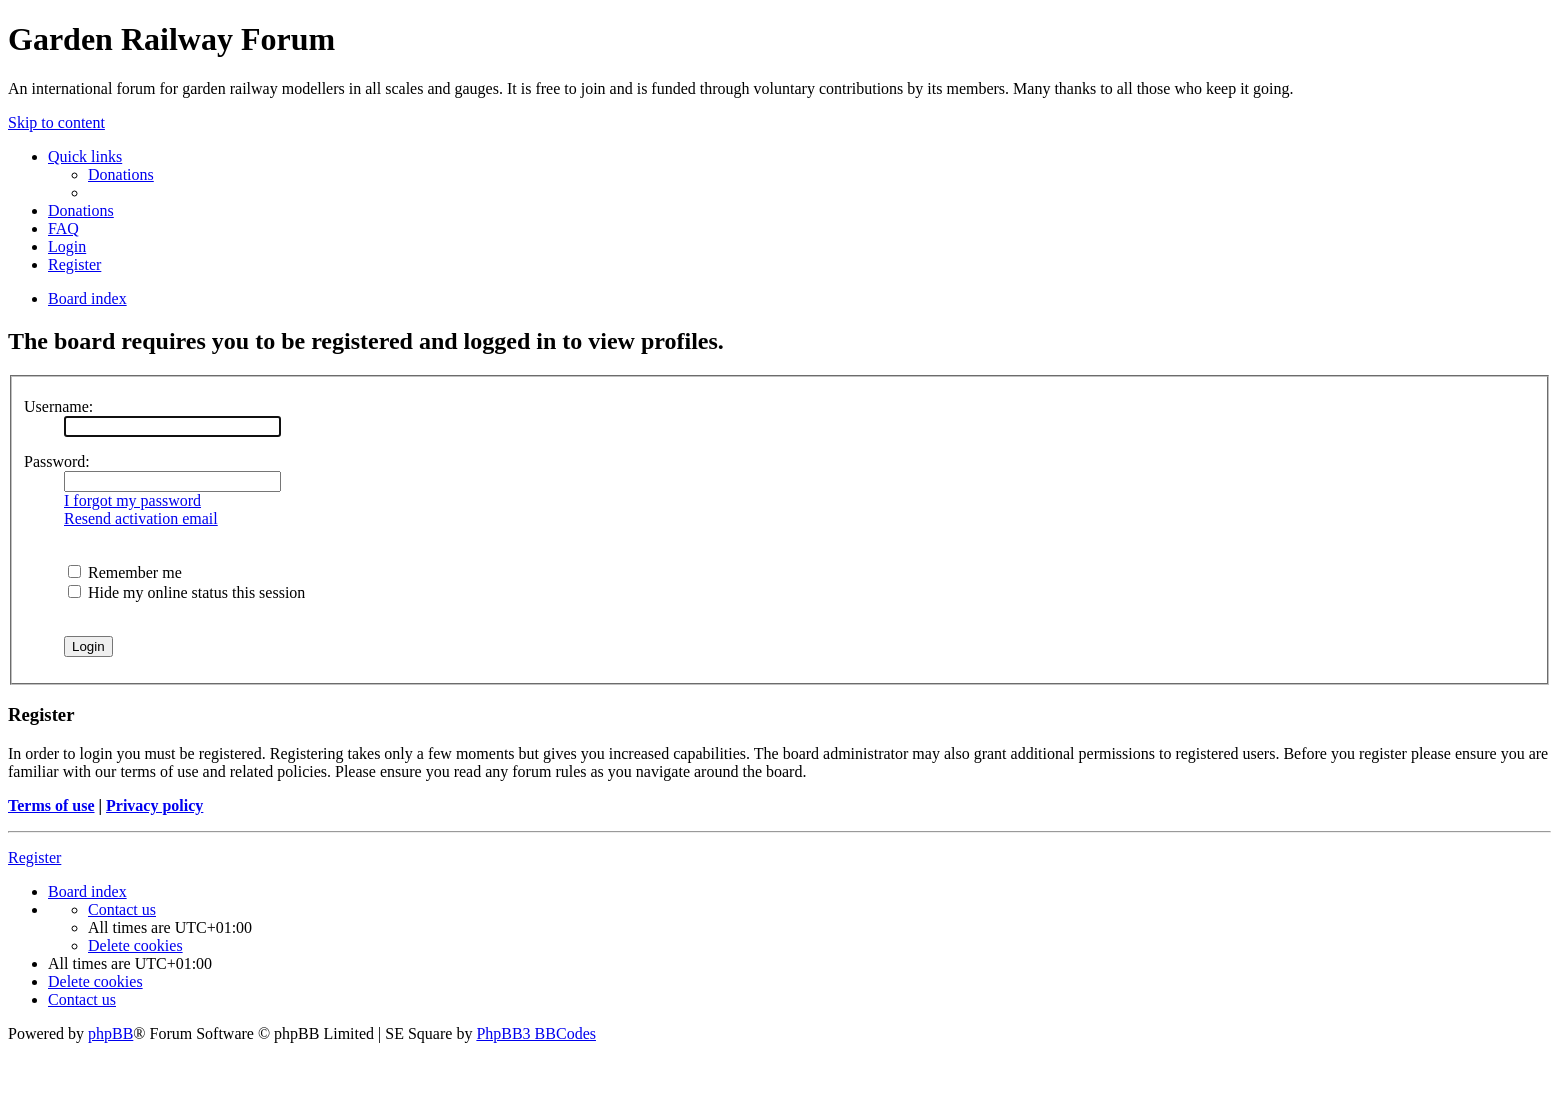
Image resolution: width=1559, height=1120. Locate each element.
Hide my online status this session (186, 592)
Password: (57, 461)
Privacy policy (154, 805)
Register (34, 857)
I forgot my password (132, 500)
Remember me (125, 572)
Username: (58, 406)
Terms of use (51, 805)
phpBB (110, 1033)
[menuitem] (121, 174)
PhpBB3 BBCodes (536, 1033)
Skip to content (56, 122)
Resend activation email (141, 518)
